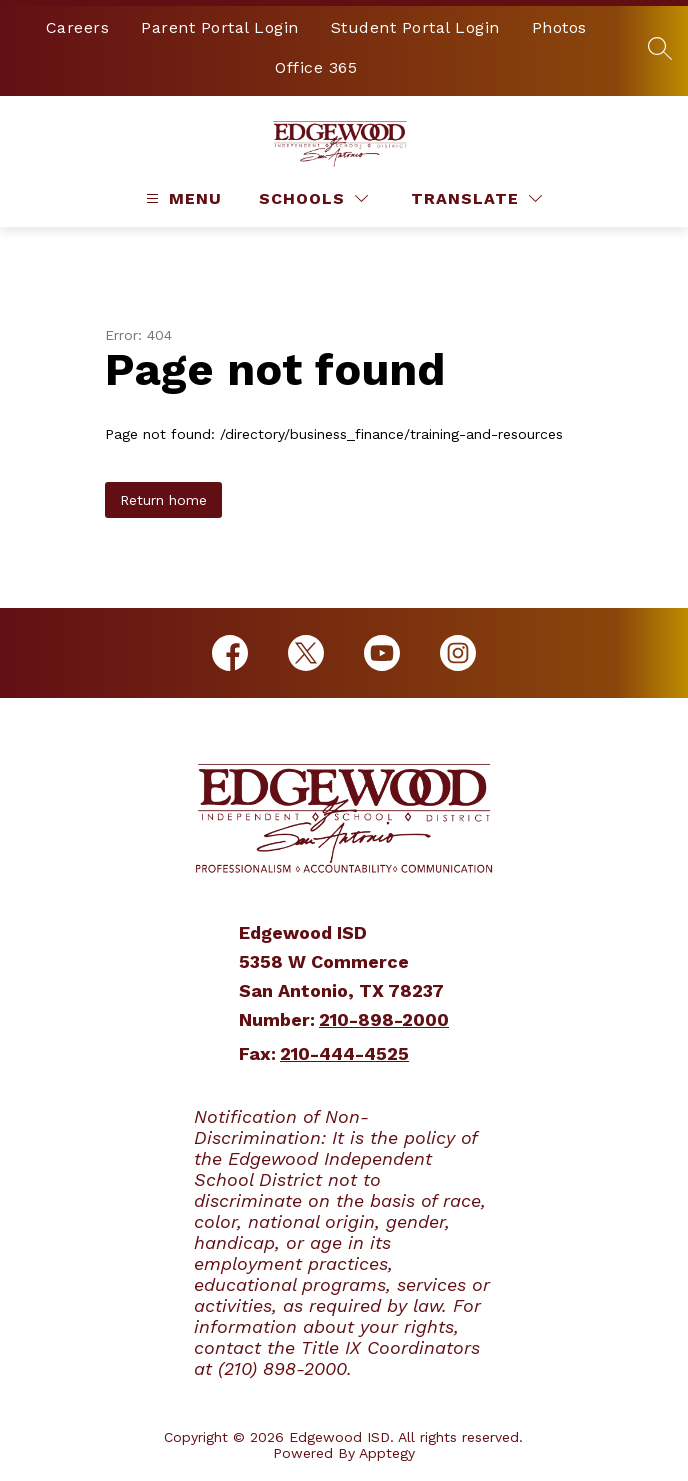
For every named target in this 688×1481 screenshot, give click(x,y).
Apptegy (387, 1453)
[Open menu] (181, 198)
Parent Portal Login (220, 27)
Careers (78, 27)
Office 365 (316, 67)
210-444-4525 (344, 1053)
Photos (559, 27)
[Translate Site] (476, 198)
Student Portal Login (415, 27)
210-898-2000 (384, 1019)
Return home (163, 500)
